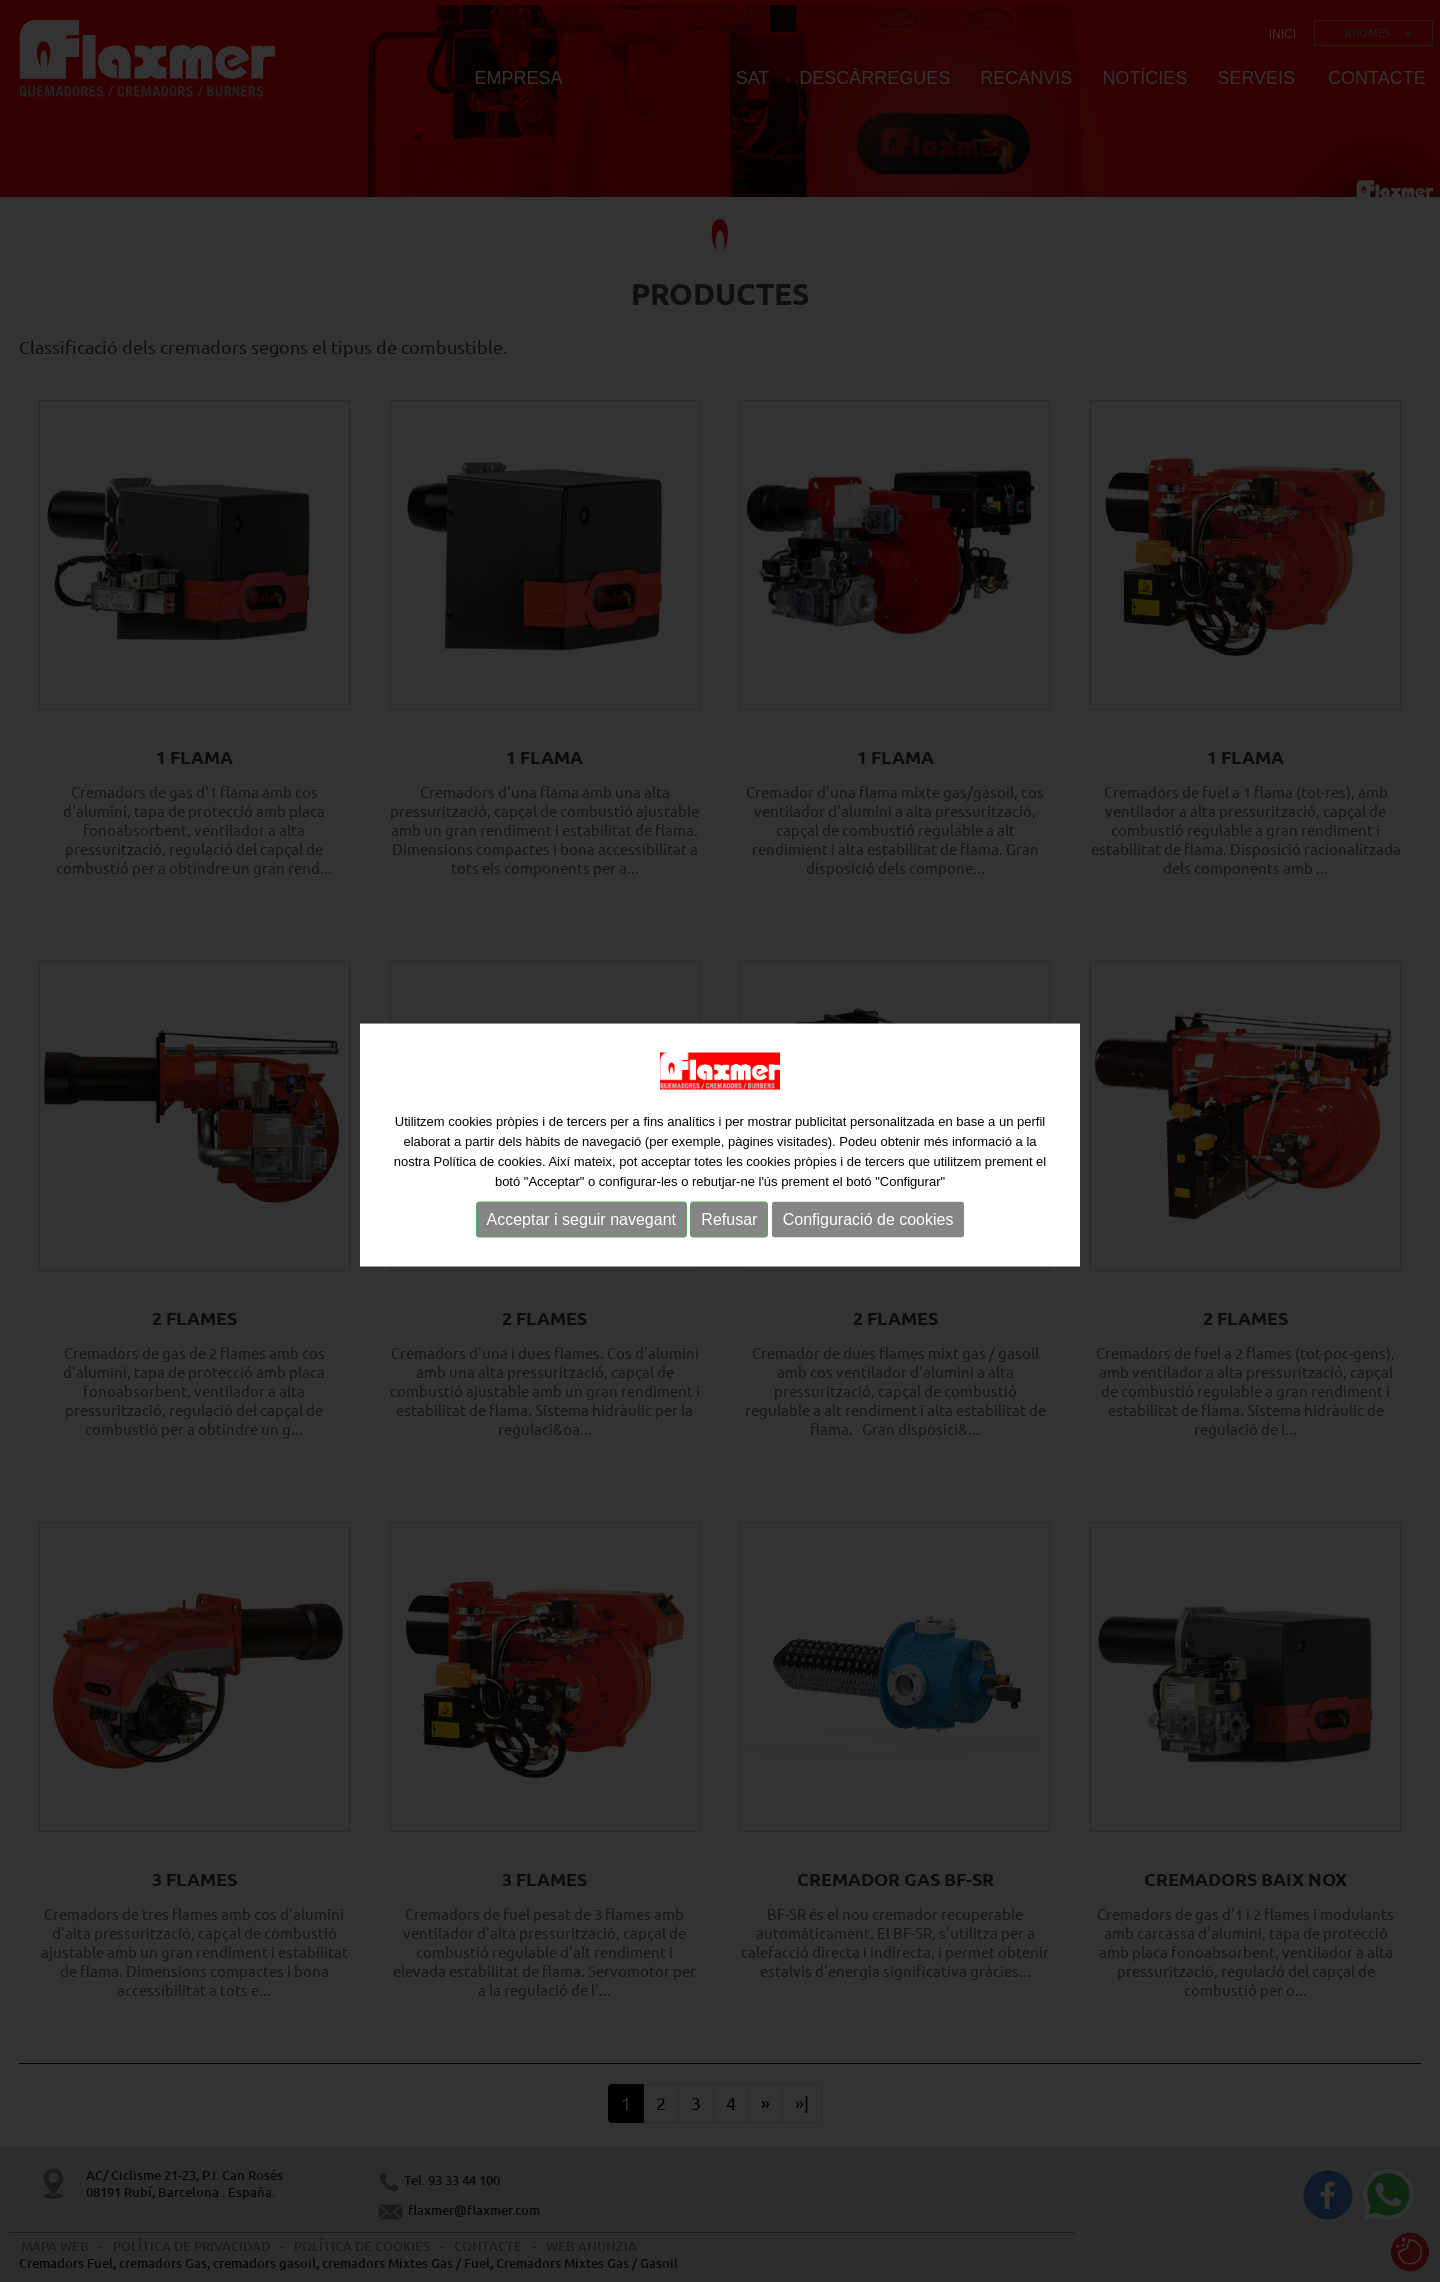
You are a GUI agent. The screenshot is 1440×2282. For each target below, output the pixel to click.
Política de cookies (487, 1164)
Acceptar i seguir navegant (581, 1222)
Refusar (729, 1222)
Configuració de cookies (868, 1222)
